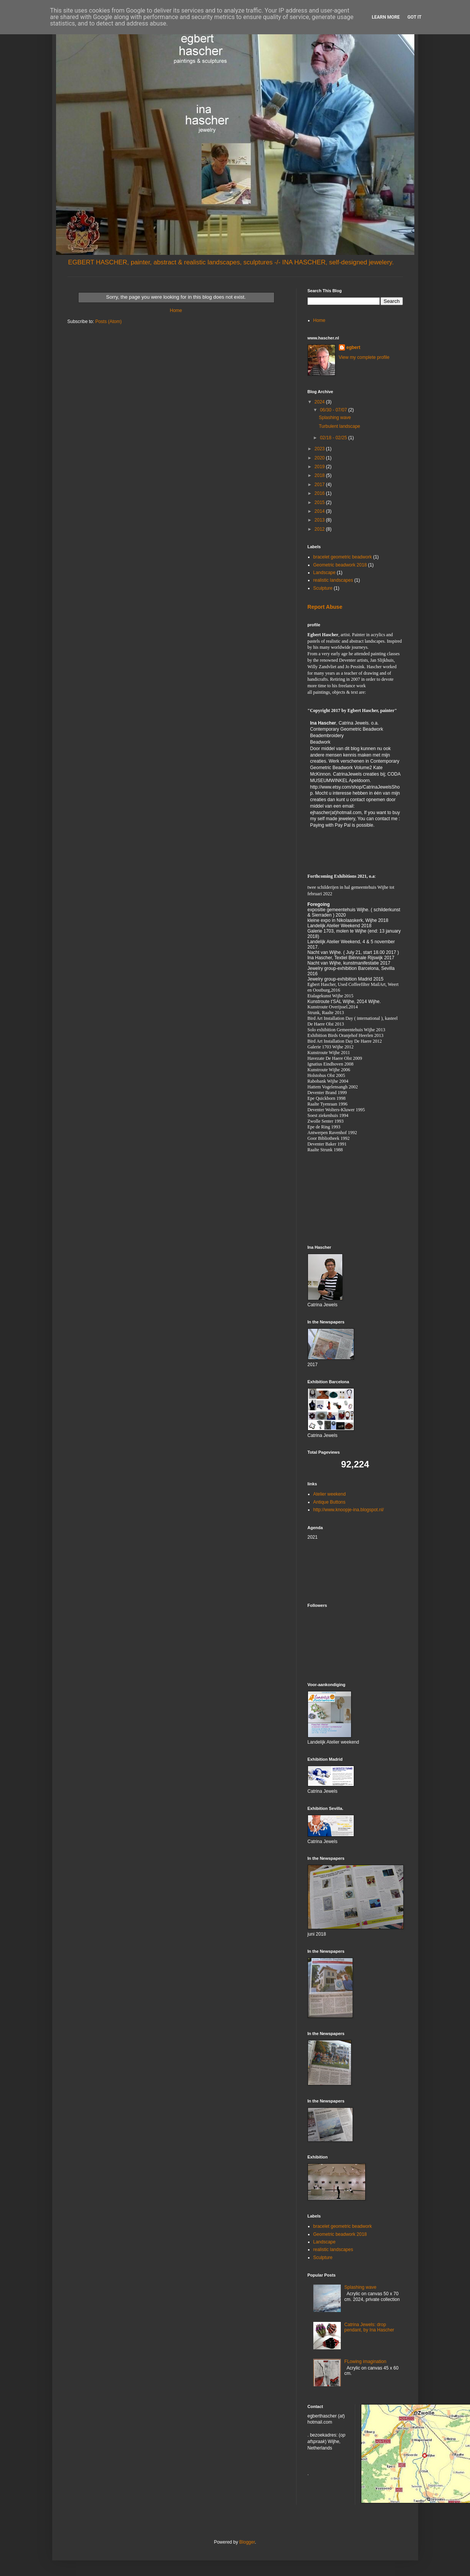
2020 (320, 458)
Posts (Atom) (108, 321)
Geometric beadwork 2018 (340, 565)
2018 (320, 475)
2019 (320, 466)
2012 (320, 529)
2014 (320, 511)
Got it (414, 17)
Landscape (324, 572)
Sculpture (323, 588)
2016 (320, 493)
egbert (353, 347)
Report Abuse (325, 607)
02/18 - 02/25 (334, 437)
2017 (320, 484)
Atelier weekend (329, 1494)
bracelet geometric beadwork (342, 557)
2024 (320, 402)
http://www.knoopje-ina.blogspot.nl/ (348, 1509)
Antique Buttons (329, 1502)
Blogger (247, 2542)
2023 (320, 448)
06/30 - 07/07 (334, 410)
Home (176, 310)
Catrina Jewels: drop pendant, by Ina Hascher (369, 2327)
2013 (320, 520)
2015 (320, 502)
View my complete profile (364, 357)
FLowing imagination (365, 2361)
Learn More (386, 17)
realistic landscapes (333, 580)
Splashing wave (335, 417)
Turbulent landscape (339, 426)
